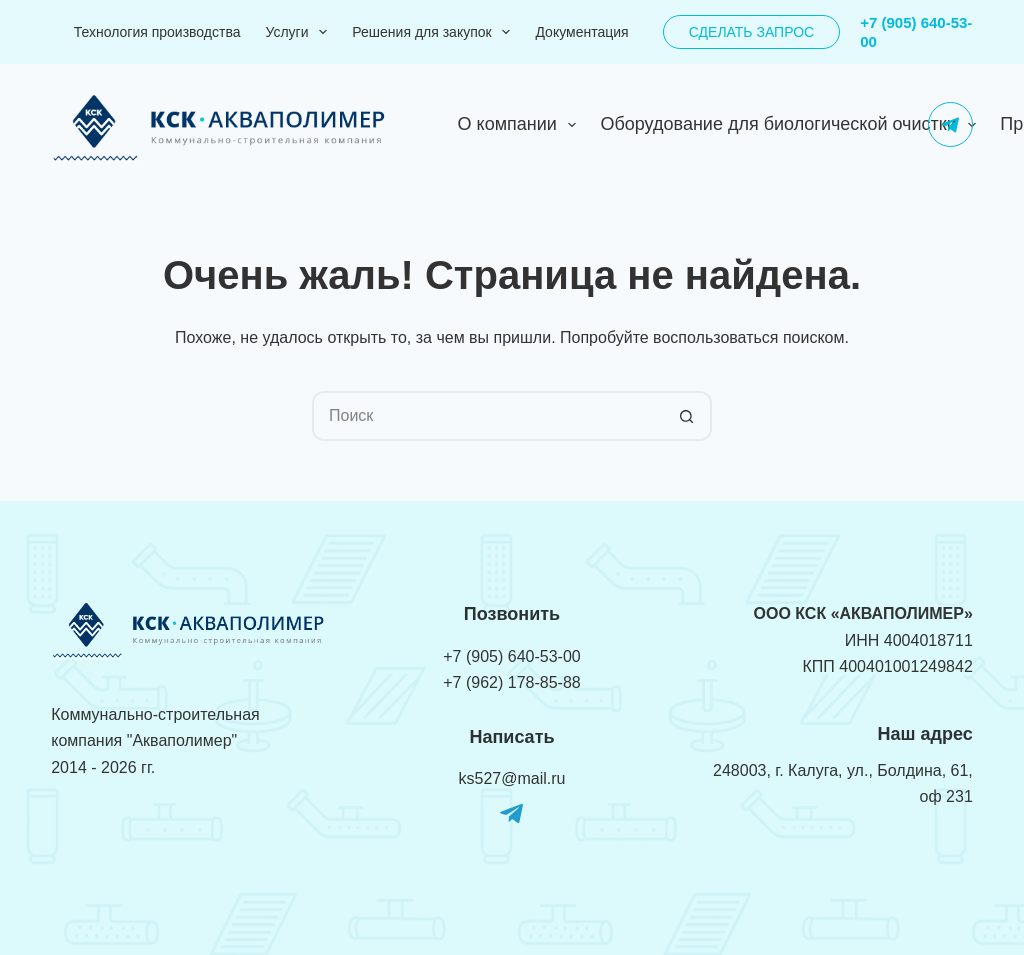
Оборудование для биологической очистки (792, 125)
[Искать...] (487, 416)
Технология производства (157, 32)
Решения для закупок (435, 32)
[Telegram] (950, 124)
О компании (521, 125)
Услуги (300, 32)
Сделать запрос (751, 32)
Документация (581, 32)
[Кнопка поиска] (687, 416)
